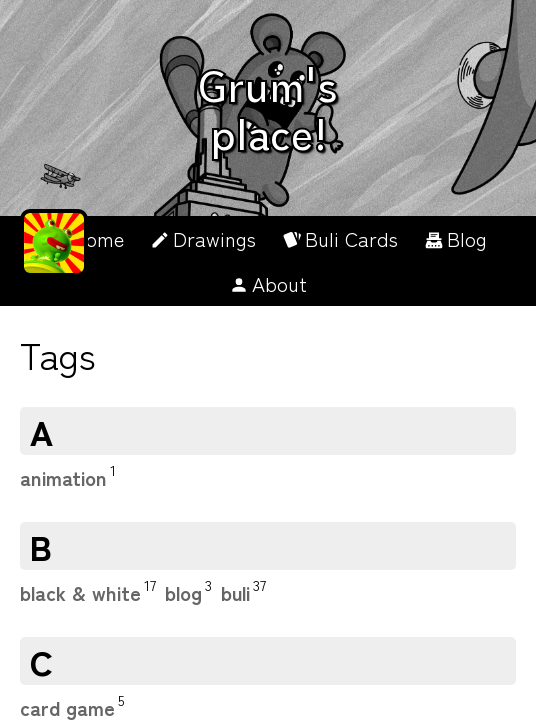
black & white (80, 592)
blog (183, 592)
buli (235, 592)
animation (63, 477)
